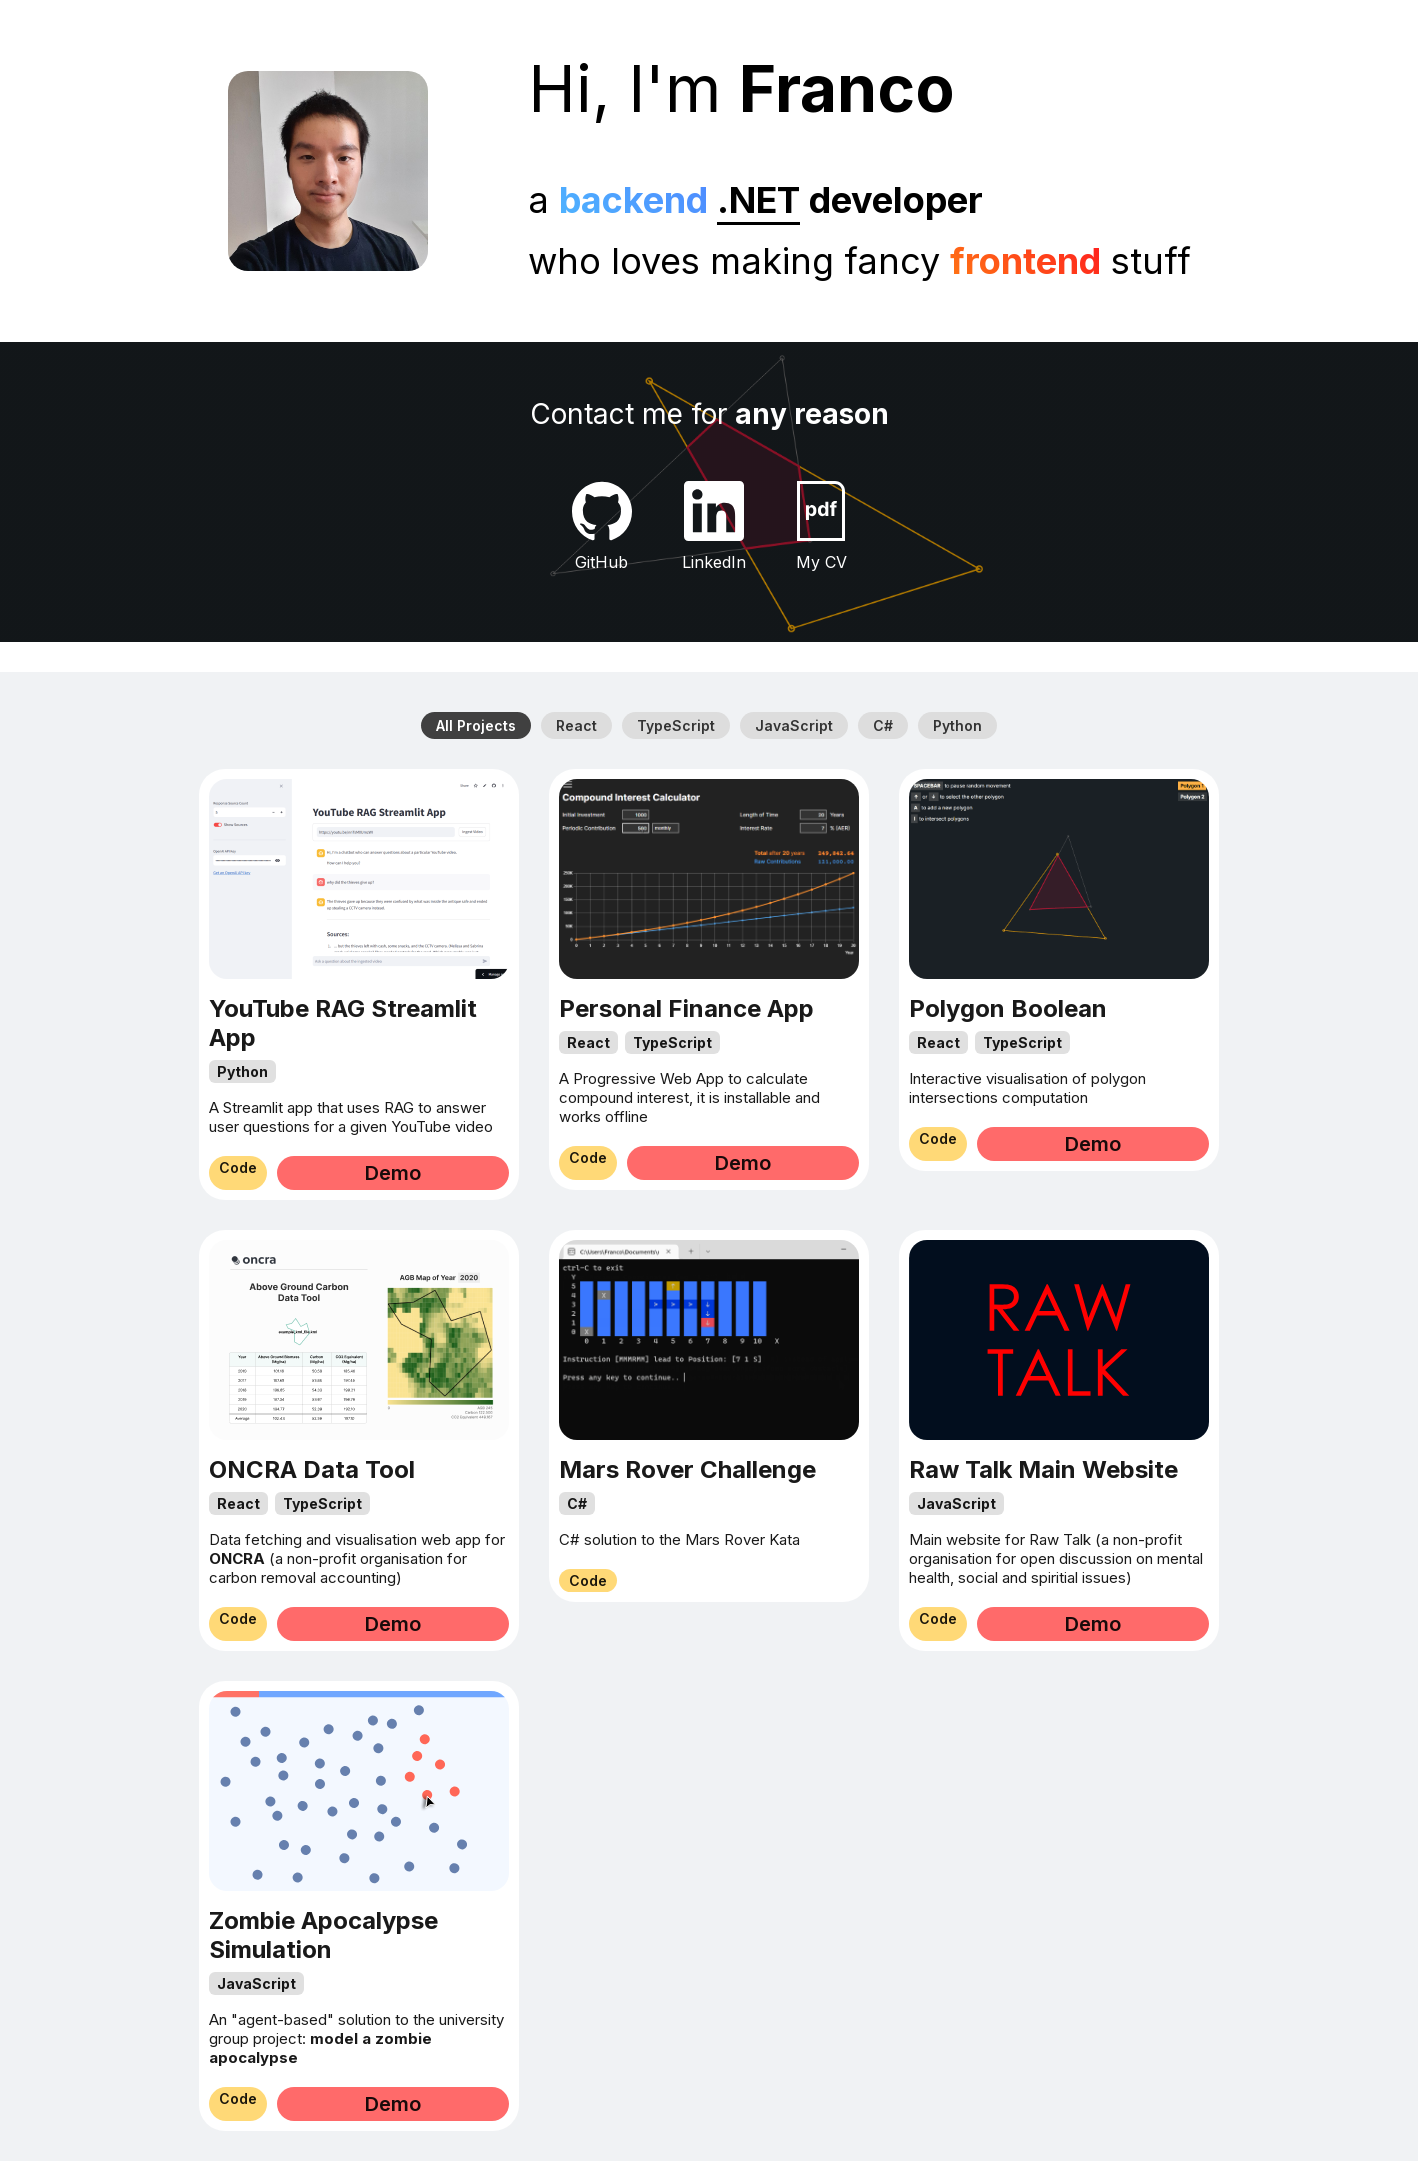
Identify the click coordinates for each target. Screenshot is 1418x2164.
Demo (435, 1176)
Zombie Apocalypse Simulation (323, 1938)
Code (280, 1176)
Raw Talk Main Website (1043, 1472)
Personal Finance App (686, 1011)
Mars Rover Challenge (687, 1472)
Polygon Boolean (1008, 1011)
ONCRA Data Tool (312, 1472)
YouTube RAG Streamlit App (343, 1026)
